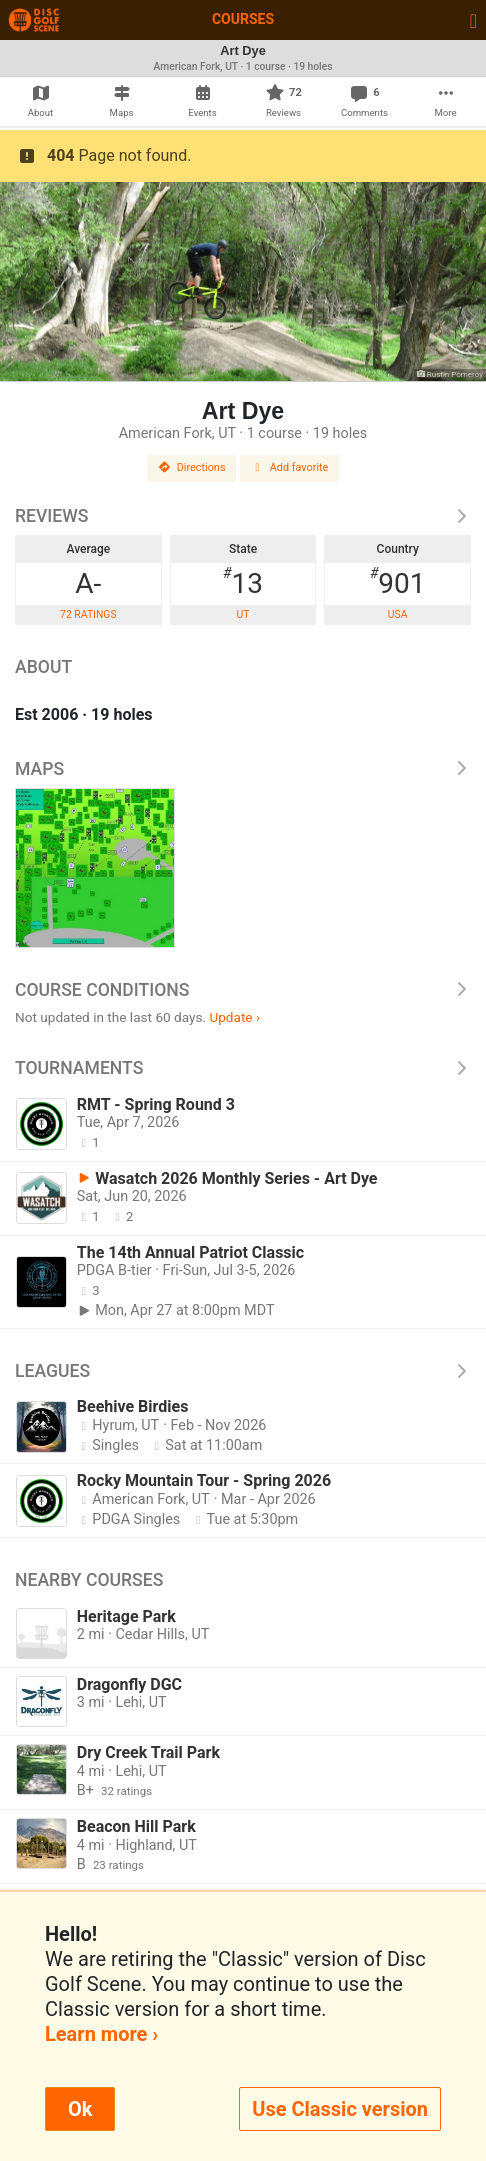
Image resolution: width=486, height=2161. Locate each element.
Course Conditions (243, 990)
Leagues (243, 1371)
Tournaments (243, 1068)
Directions (192, 467)
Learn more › (101, 2034)
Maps (243, 769)
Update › (234, 1017)
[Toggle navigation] (473, 20)
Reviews (243, 516)
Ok (80, 2109)
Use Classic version (340, 2109)
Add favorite (290, 467)
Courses (243, 19)
